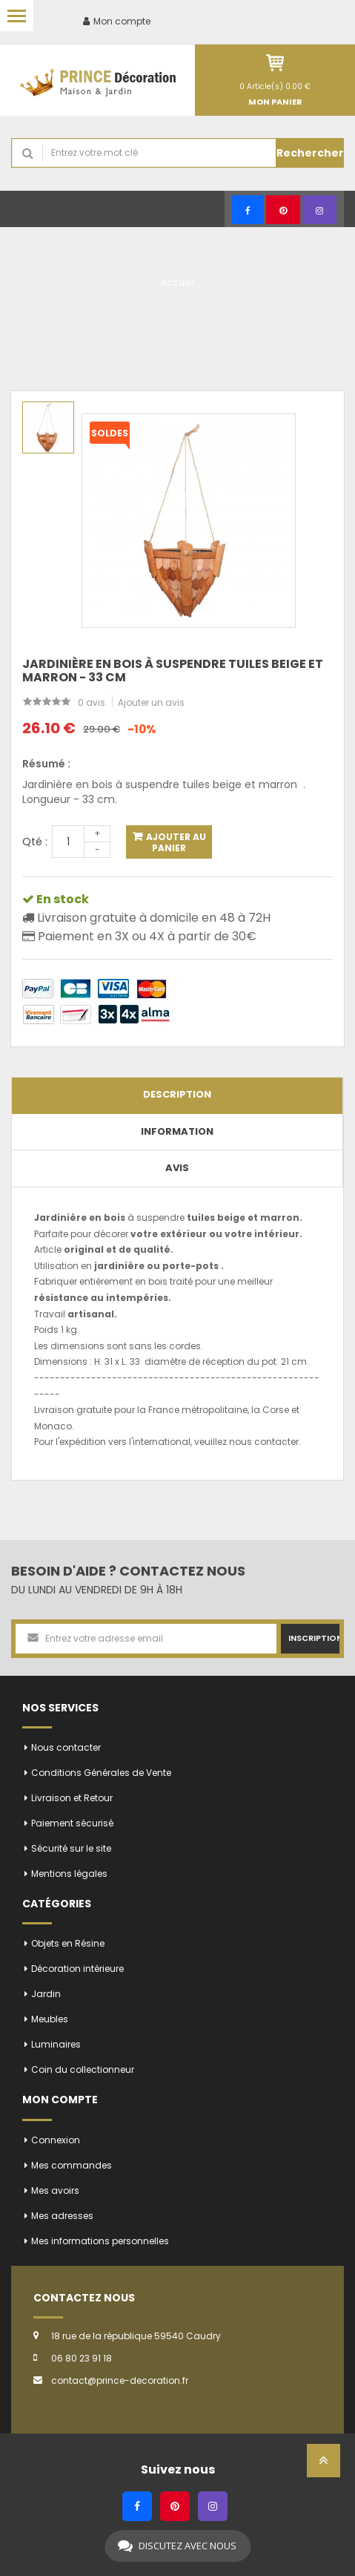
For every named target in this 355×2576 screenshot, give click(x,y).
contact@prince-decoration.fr (119, 2380)
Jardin (46, 1993)
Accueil (177, 282)
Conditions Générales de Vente (101, 1772)
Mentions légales (69, 1873)
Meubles (49, 2019)
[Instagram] (319, 209)
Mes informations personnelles (100, 2241)
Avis (177, 1168)
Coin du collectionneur (82, 2069)
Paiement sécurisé (72, 1823)
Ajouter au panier (175, 842)
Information (177, 1131)
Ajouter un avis (151, 702)
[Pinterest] (283, 209)
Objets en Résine (67, 1943)
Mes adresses (62, 2215)
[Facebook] (248, 209)
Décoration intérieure (77, 1968)
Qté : (34, 841)
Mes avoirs (55, 2190)
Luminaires (56, 2044)
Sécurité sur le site (71, 1848)
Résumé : (46, 763)
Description (177, 1094)
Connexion (55, 2140)
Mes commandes (71, 2165)
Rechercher (310, 152)
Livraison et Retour (72, 1798)
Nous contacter (66, 1747)
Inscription (313, 1638)
